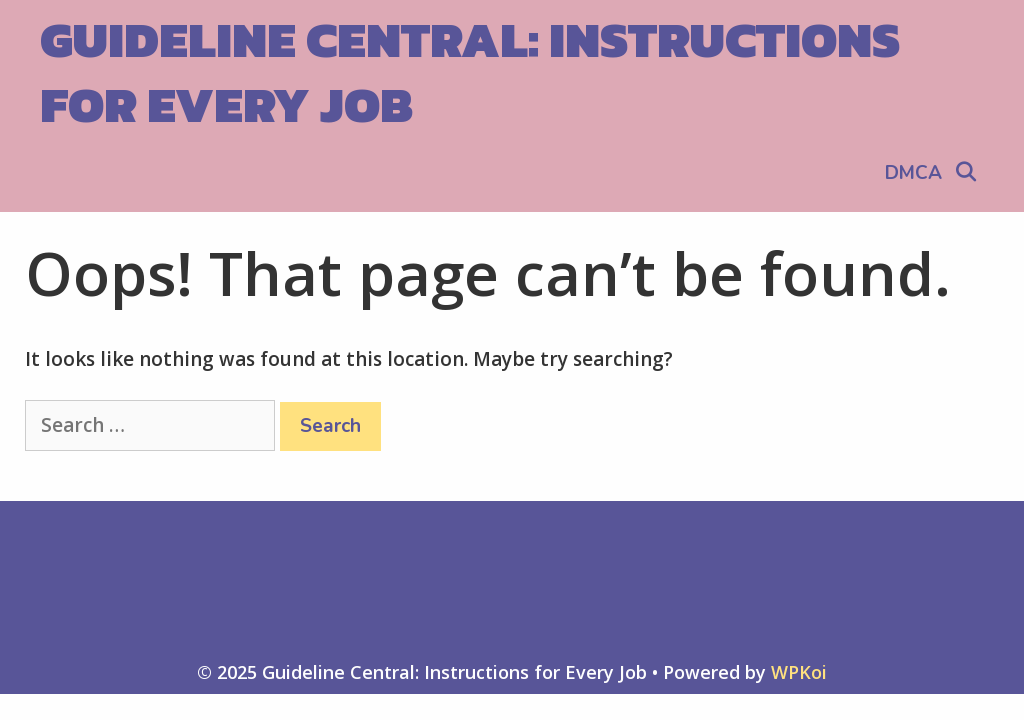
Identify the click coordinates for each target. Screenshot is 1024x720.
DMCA (913, 173)
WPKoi (799, 672)
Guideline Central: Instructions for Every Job (470, 72)
